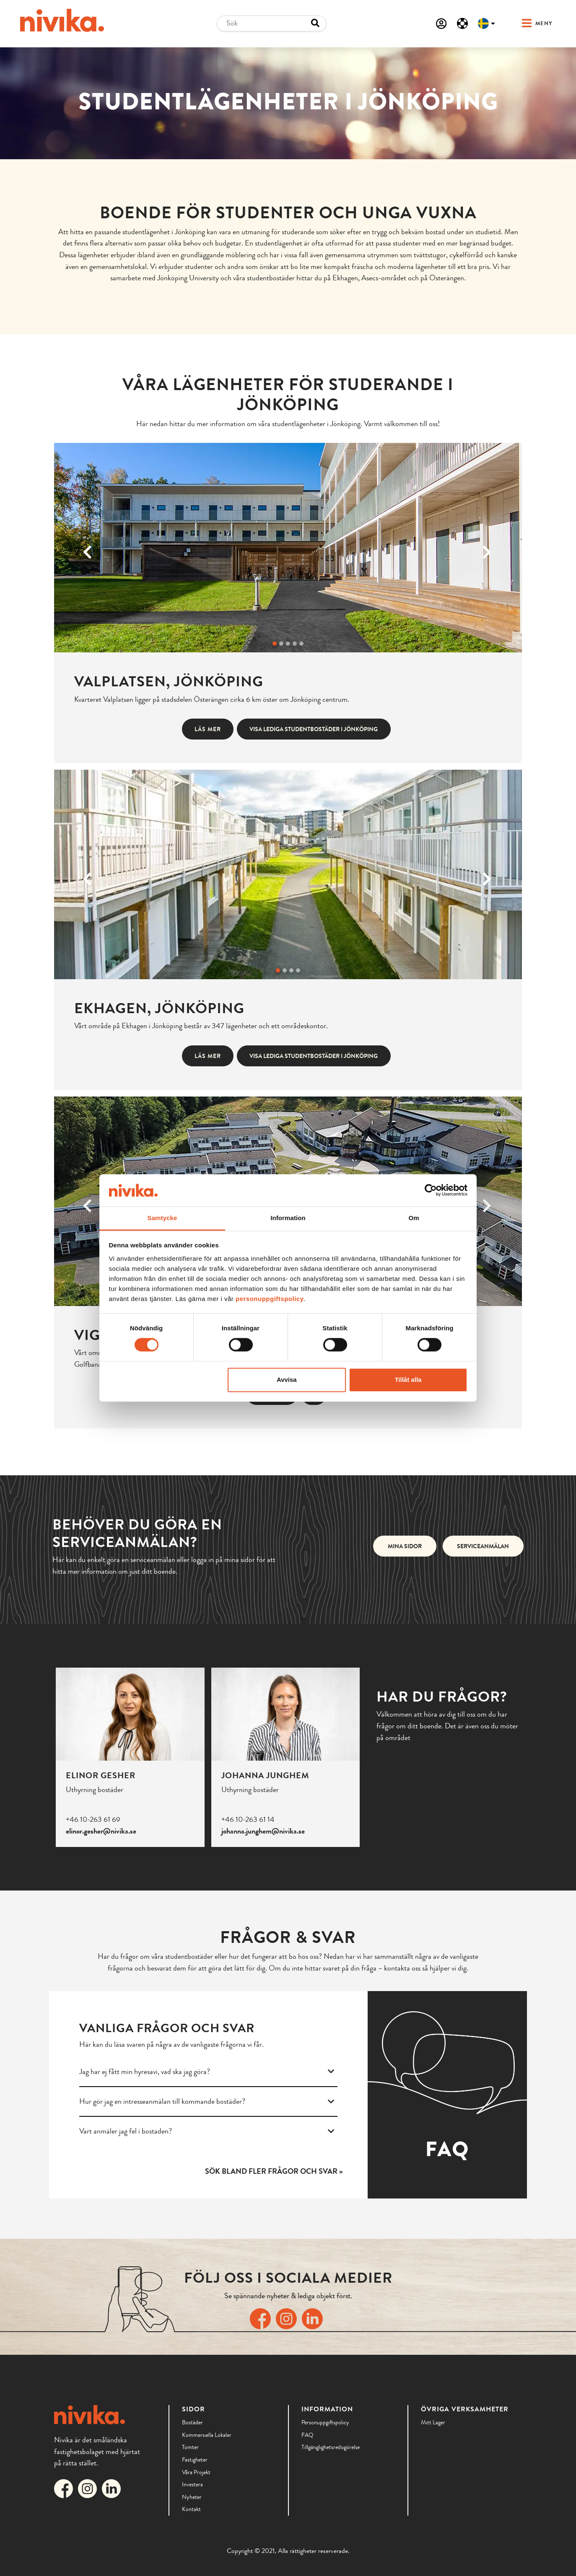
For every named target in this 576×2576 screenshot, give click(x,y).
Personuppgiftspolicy (325, 2422)
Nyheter (192, 2497)
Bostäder (192, 2422)
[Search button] (315, 23)
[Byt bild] (274, 643)
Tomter (190, 2447)
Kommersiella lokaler (206, 2435)
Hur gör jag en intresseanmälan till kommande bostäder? (206, 2101)
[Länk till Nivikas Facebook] (262, 2317)
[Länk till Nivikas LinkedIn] (314, 2317)
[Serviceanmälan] (462, 23)
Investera (192, 2484)
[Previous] (89, 547)
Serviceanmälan (483, 1546)
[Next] (487, 547)
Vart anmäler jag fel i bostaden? (206, 2131)
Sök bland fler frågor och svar (271, 2171)
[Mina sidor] (441, 23)
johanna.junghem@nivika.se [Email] (263, 1831)
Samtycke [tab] (162, 1217)
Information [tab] (288, 1217)
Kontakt (191, 2509)
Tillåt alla (407, 1379)
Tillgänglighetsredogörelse (330, 2447)
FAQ (307, 2435)
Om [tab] (413, 1217)
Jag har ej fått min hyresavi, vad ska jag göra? (206, 2071)
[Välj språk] (486, 23)
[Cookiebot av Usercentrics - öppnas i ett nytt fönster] (430, 1190)
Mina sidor (405, 1546)
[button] (529, 23)
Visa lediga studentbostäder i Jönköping (313, 729)
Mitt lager (433, 2422)
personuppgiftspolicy (270, 1298)
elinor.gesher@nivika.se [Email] (101, 1831)
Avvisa (287, 1379)
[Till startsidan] (62, 20)
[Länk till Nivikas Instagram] (288, 2317)
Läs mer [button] (208, 729)
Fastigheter (195, 2459)
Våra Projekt (196, 2472)
